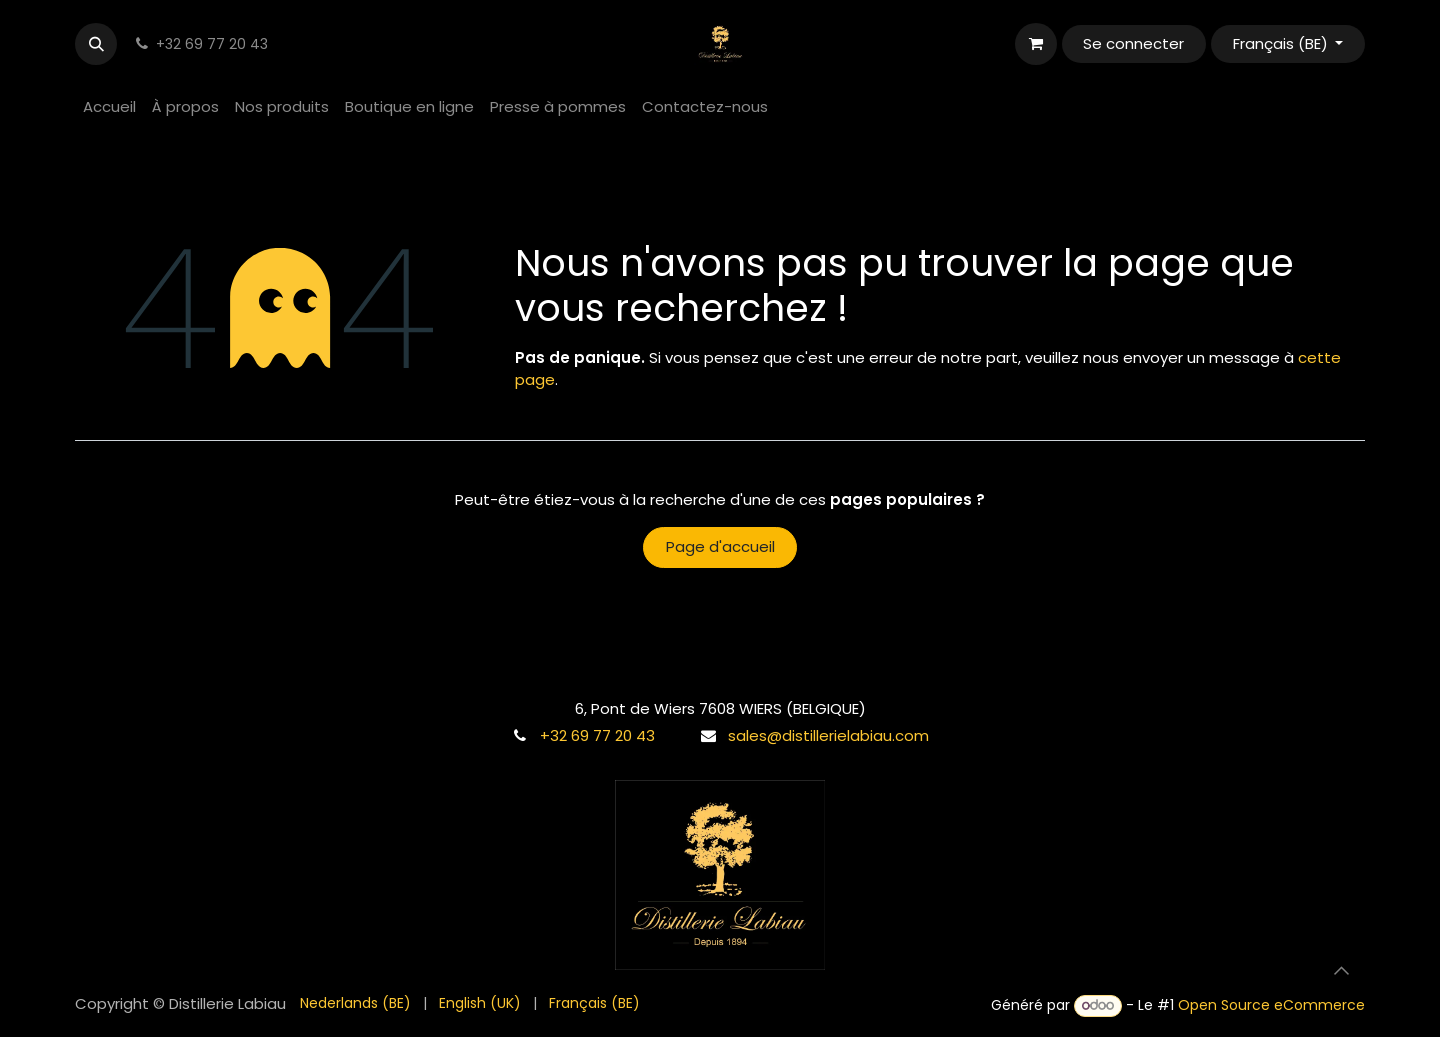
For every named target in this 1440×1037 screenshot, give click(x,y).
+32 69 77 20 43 (597, 735)
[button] (96, 44)
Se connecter (1133, 43)
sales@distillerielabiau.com (828, 735)
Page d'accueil (720, 546)
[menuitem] (109, 107)
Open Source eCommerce (1271, 1005)
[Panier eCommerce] (1036, 44)
